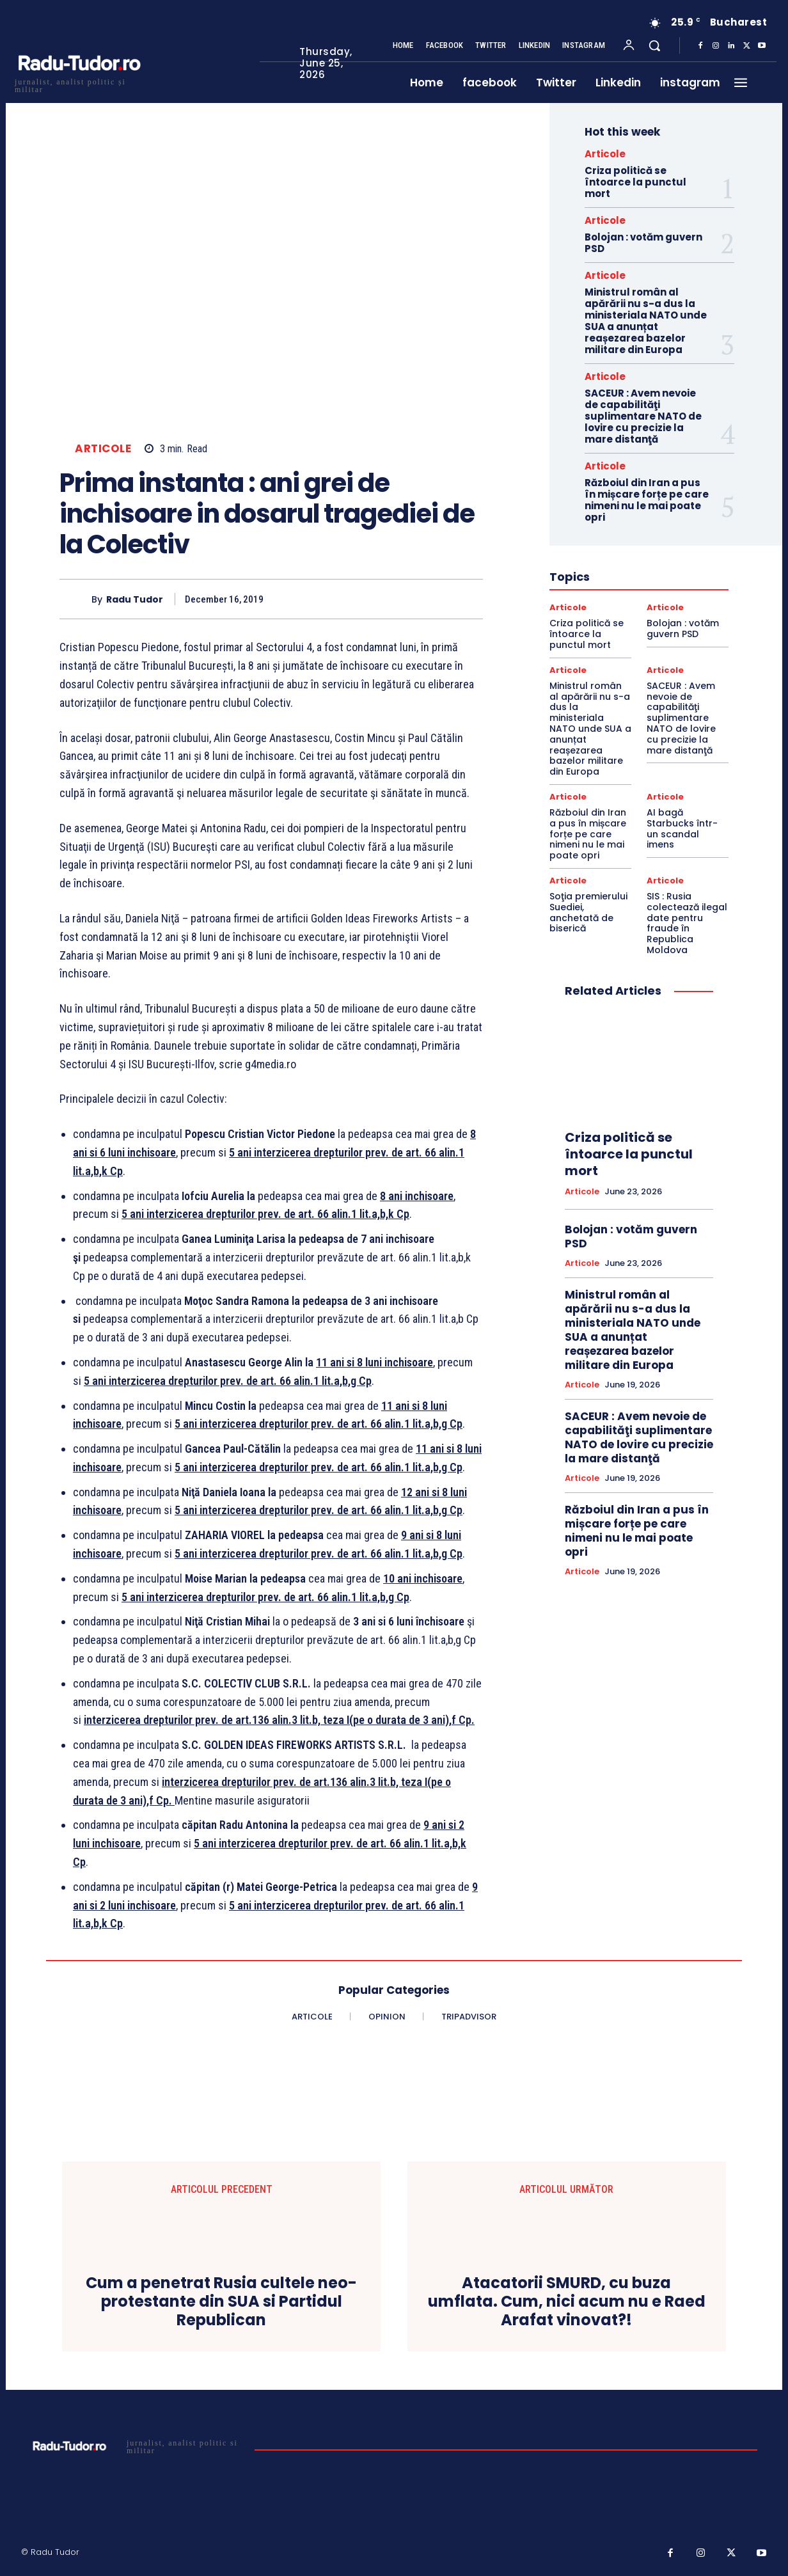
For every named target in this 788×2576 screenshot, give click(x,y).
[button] (654, 45)
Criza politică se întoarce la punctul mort (635, 182)
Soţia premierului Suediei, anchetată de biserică (588, 912)
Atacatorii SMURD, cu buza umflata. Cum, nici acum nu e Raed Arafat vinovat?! (566, 2301)
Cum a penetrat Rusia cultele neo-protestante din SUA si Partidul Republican (221, 2301)
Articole (103, 448)
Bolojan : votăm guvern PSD (643, 242)
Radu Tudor (134, 599)
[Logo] (136, 2446)
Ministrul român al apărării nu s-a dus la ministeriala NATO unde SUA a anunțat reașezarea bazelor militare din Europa (646, 320)
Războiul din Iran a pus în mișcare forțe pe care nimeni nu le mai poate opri (647, 500)
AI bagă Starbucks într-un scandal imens (682, 828)
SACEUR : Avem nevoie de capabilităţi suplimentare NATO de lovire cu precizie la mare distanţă (643, 416)
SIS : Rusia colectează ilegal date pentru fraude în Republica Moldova (687, 923)
